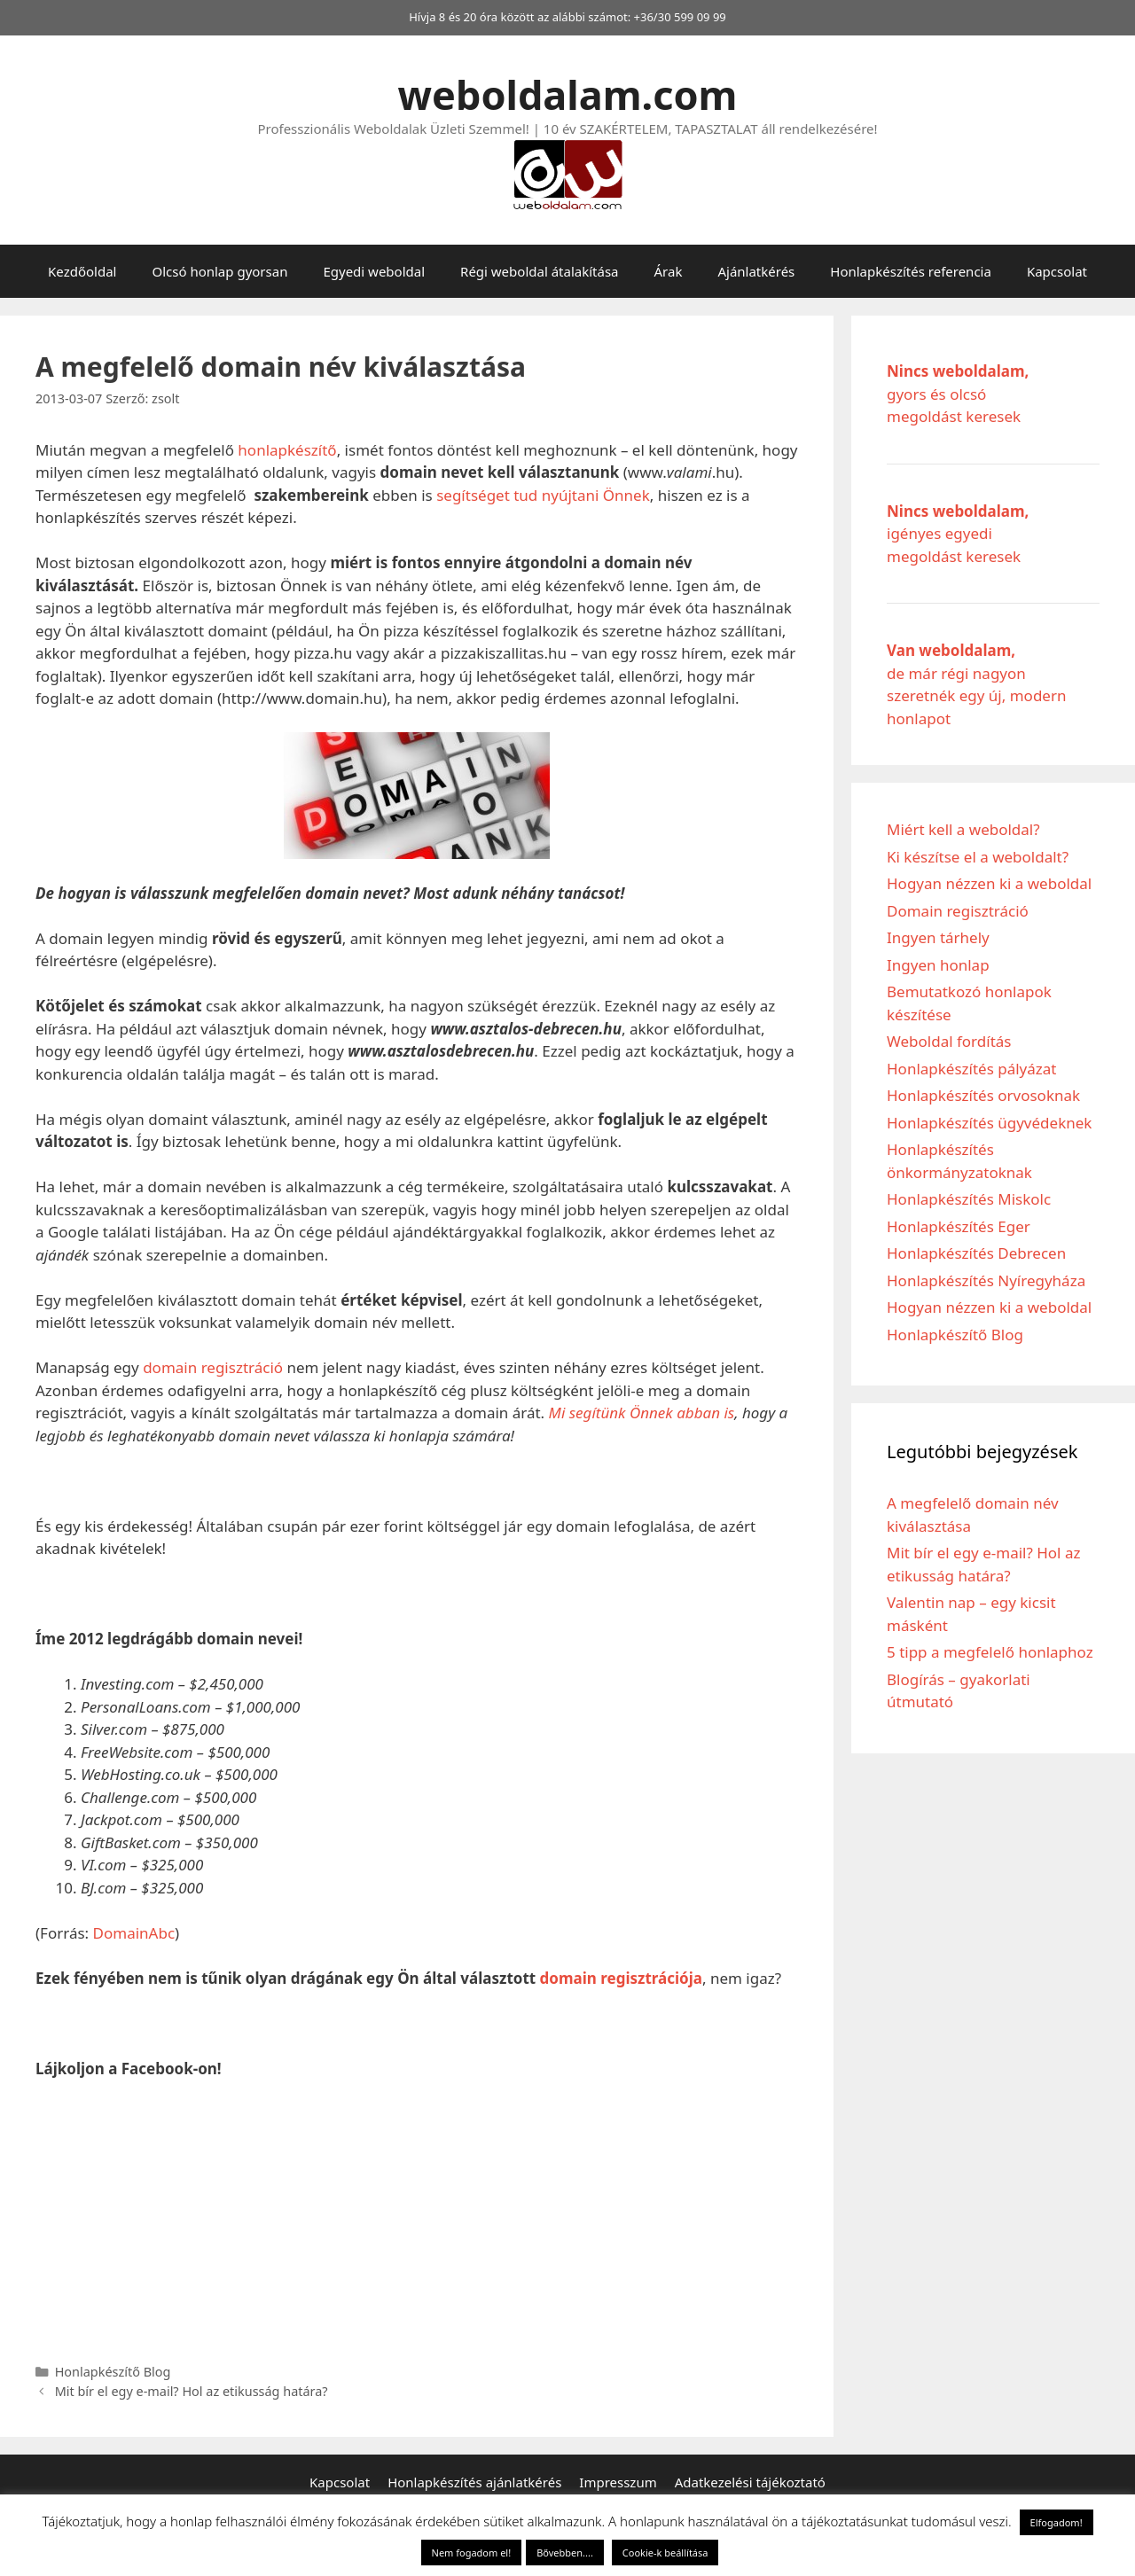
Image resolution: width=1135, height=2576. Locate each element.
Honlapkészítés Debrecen (976, 1253)
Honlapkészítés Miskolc (969, 1199)
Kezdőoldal (82, 271)
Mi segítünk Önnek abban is (639, 1412)
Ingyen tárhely (938, 937)
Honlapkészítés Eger (958, 1226)
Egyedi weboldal (374, 271)
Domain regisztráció (958, 911)
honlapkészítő (287, 450)
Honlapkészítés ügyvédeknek (989, 1122)
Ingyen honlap (938, 965)
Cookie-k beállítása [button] (665, 2552)
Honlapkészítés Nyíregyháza (986, 1280)
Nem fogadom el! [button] (472, 2552)
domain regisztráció (213, 1367)
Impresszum (617, 2482)
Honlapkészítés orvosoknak (983, 1095)
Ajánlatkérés (755, 271)
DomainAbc (134, 1933)
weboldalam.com (568, 94)
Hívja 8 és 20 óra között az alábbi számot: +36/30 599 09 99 (567, 17)
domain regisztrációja (621, 1978)
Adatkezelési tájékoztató (750, 2482)
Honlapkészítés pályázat (972, 1068)
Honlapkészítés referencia (910, 271)
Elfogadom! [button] (1056, 2522)
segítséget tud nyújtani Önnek (543, 495)
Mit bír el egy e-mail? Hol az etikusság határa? (191, 2391)
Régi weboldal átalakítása (539, 271)
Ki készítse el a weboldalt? (977, 857)
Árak (668, 271)
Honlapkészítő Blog (113, 2371)
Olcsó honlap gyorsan (219, 271)
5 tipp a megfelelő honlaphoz (990, 1652)
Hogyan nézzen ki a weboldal (989, 883)
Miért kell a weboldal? (963, 829)
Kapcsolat (1057, 271)
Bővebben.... (564, 2552)
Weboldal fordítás (949, 1041)
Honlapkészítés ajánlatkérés (474, 2482)
